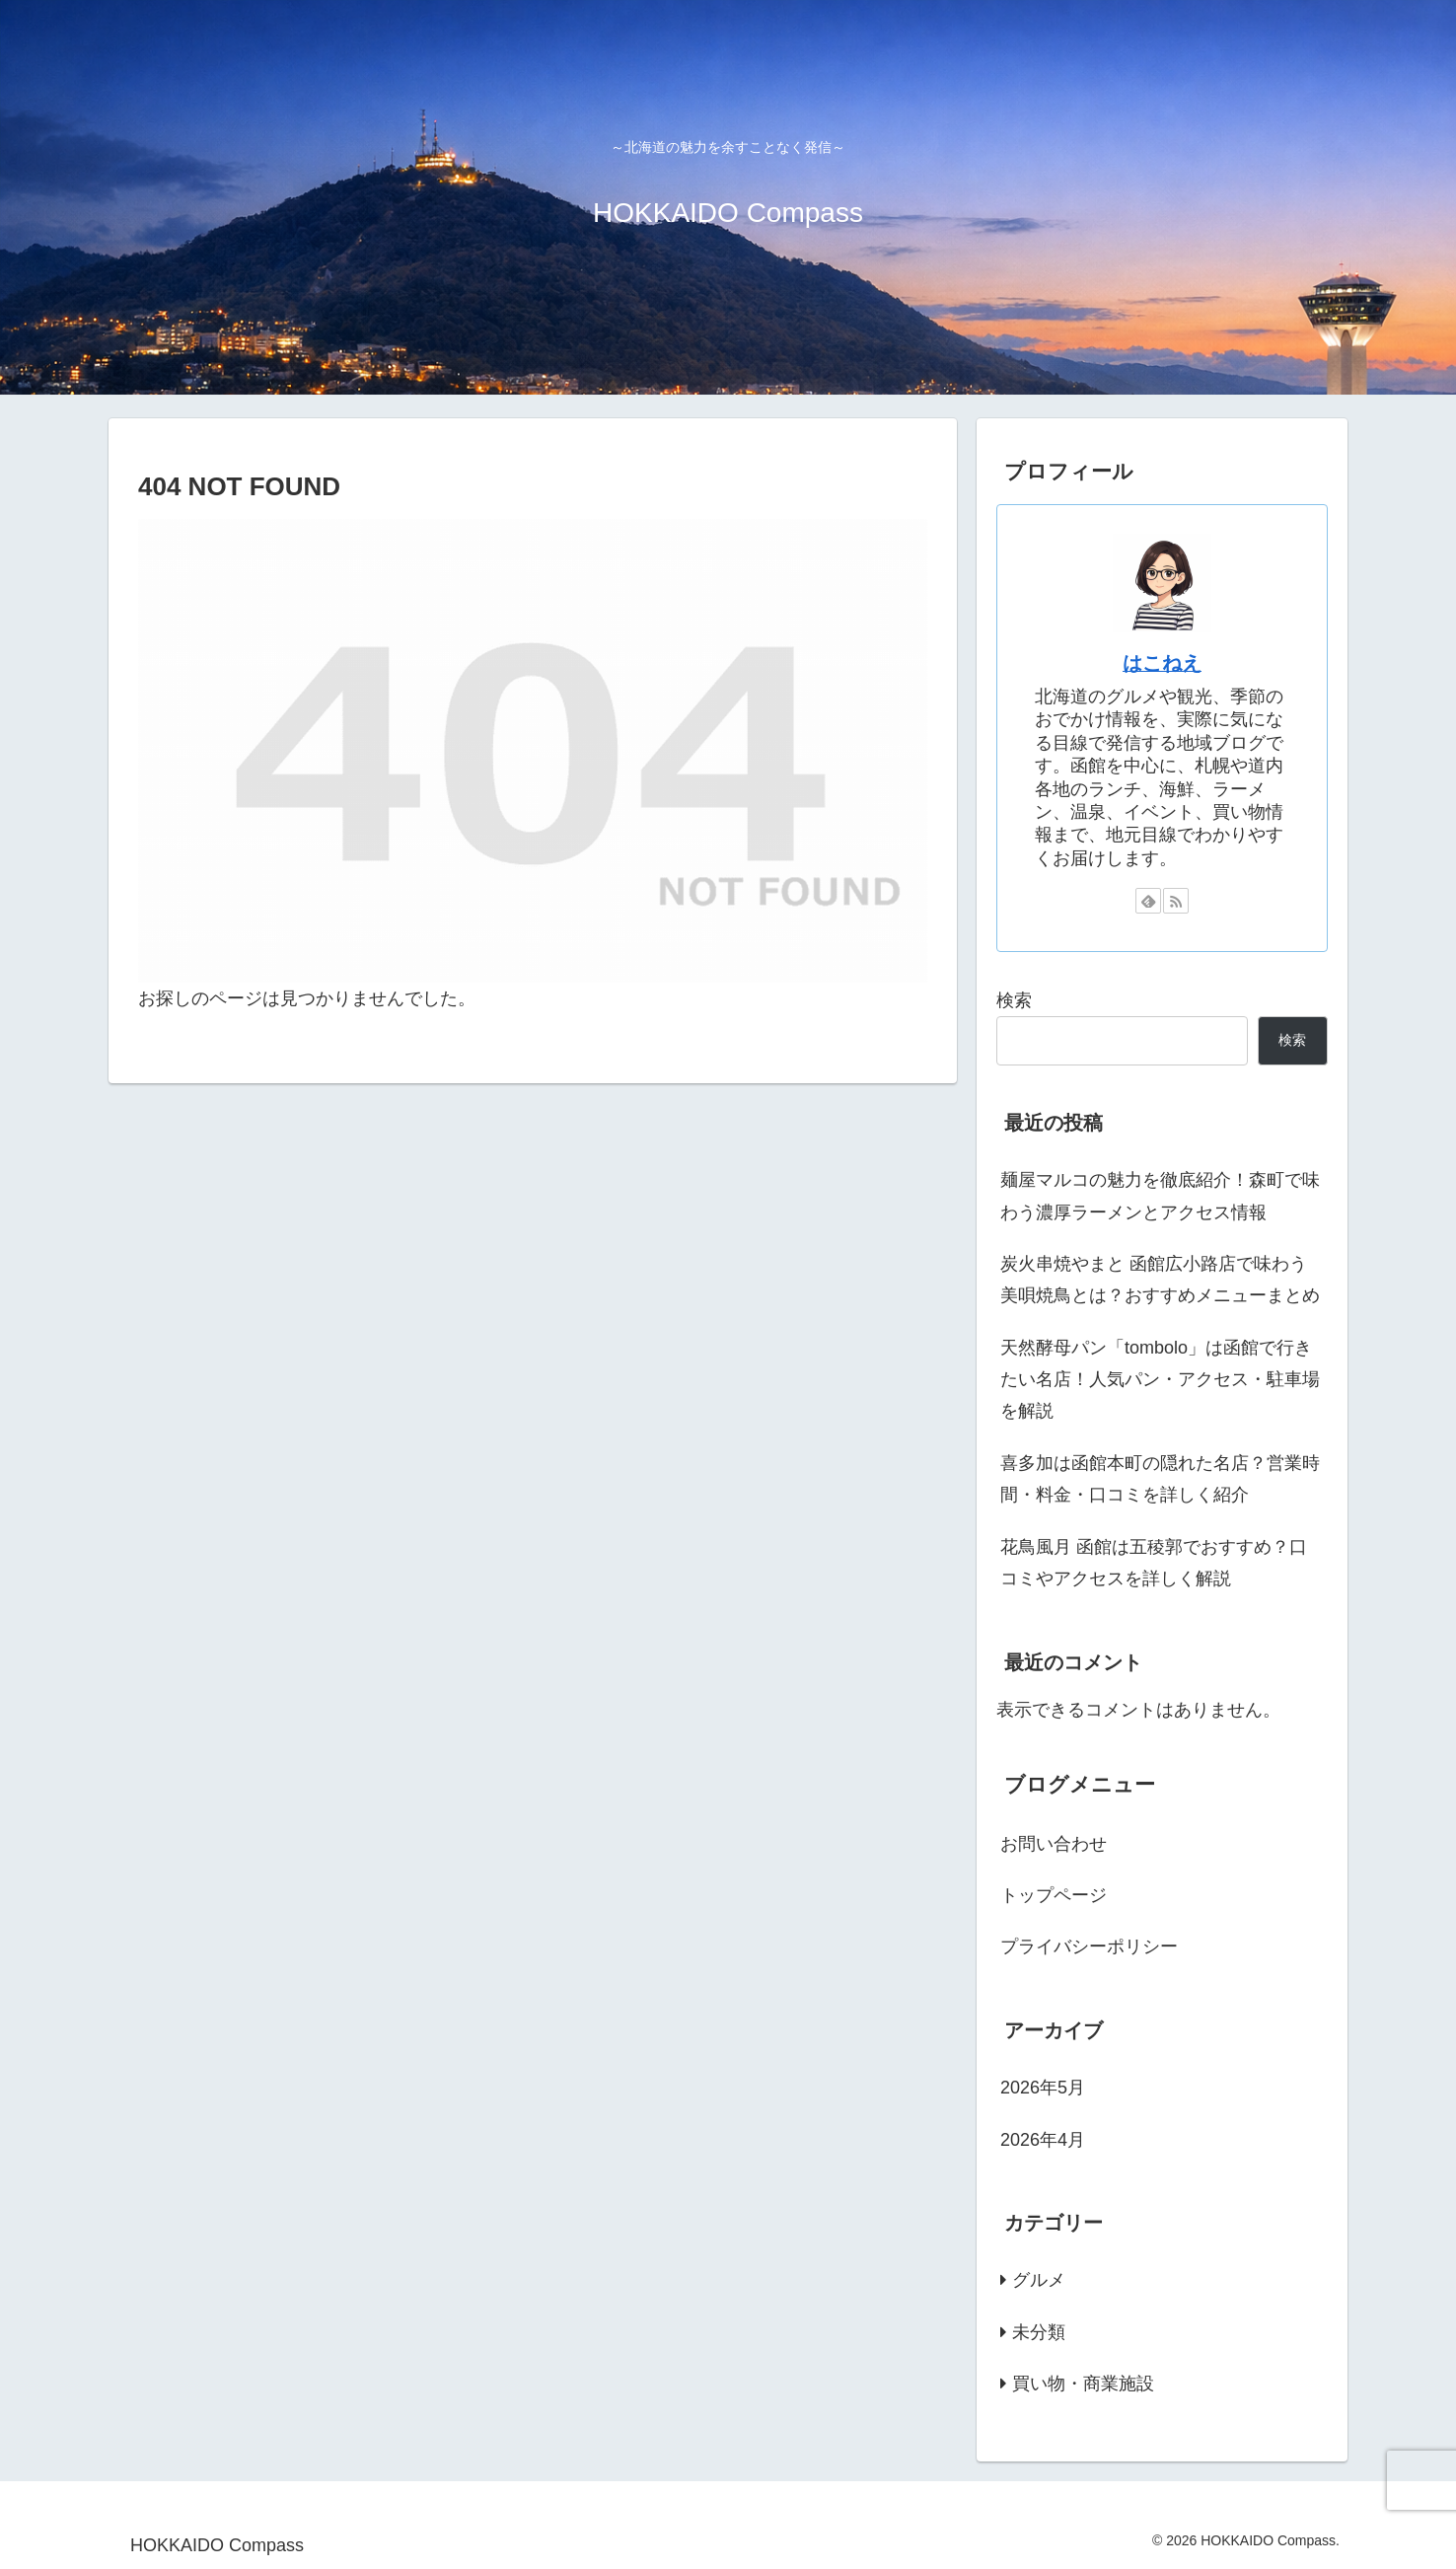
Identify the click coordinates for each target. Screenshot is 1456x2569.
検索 (1014, 1000)
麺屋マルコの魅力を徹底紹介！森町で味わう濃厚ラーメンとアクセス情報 (1160, 1195)
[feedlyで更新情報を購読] (1148, 901)
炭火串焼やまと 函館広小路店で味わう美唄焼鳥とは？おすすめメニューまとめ (1160, 1279)
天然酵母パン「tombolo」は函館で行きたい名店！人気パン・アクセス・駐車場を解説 (1160, 1380)
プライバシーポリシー (1089, 1946)
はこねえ (1162, 663)
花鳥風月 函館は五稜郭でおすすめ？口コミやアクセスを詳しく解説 (1153, 1562)
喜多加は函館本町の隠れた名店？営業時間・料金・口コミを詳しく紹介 (1160, 1479)
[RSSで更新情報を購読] (1176, 901)
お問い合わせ (1053, 1844)
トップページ (1053, 1895)
